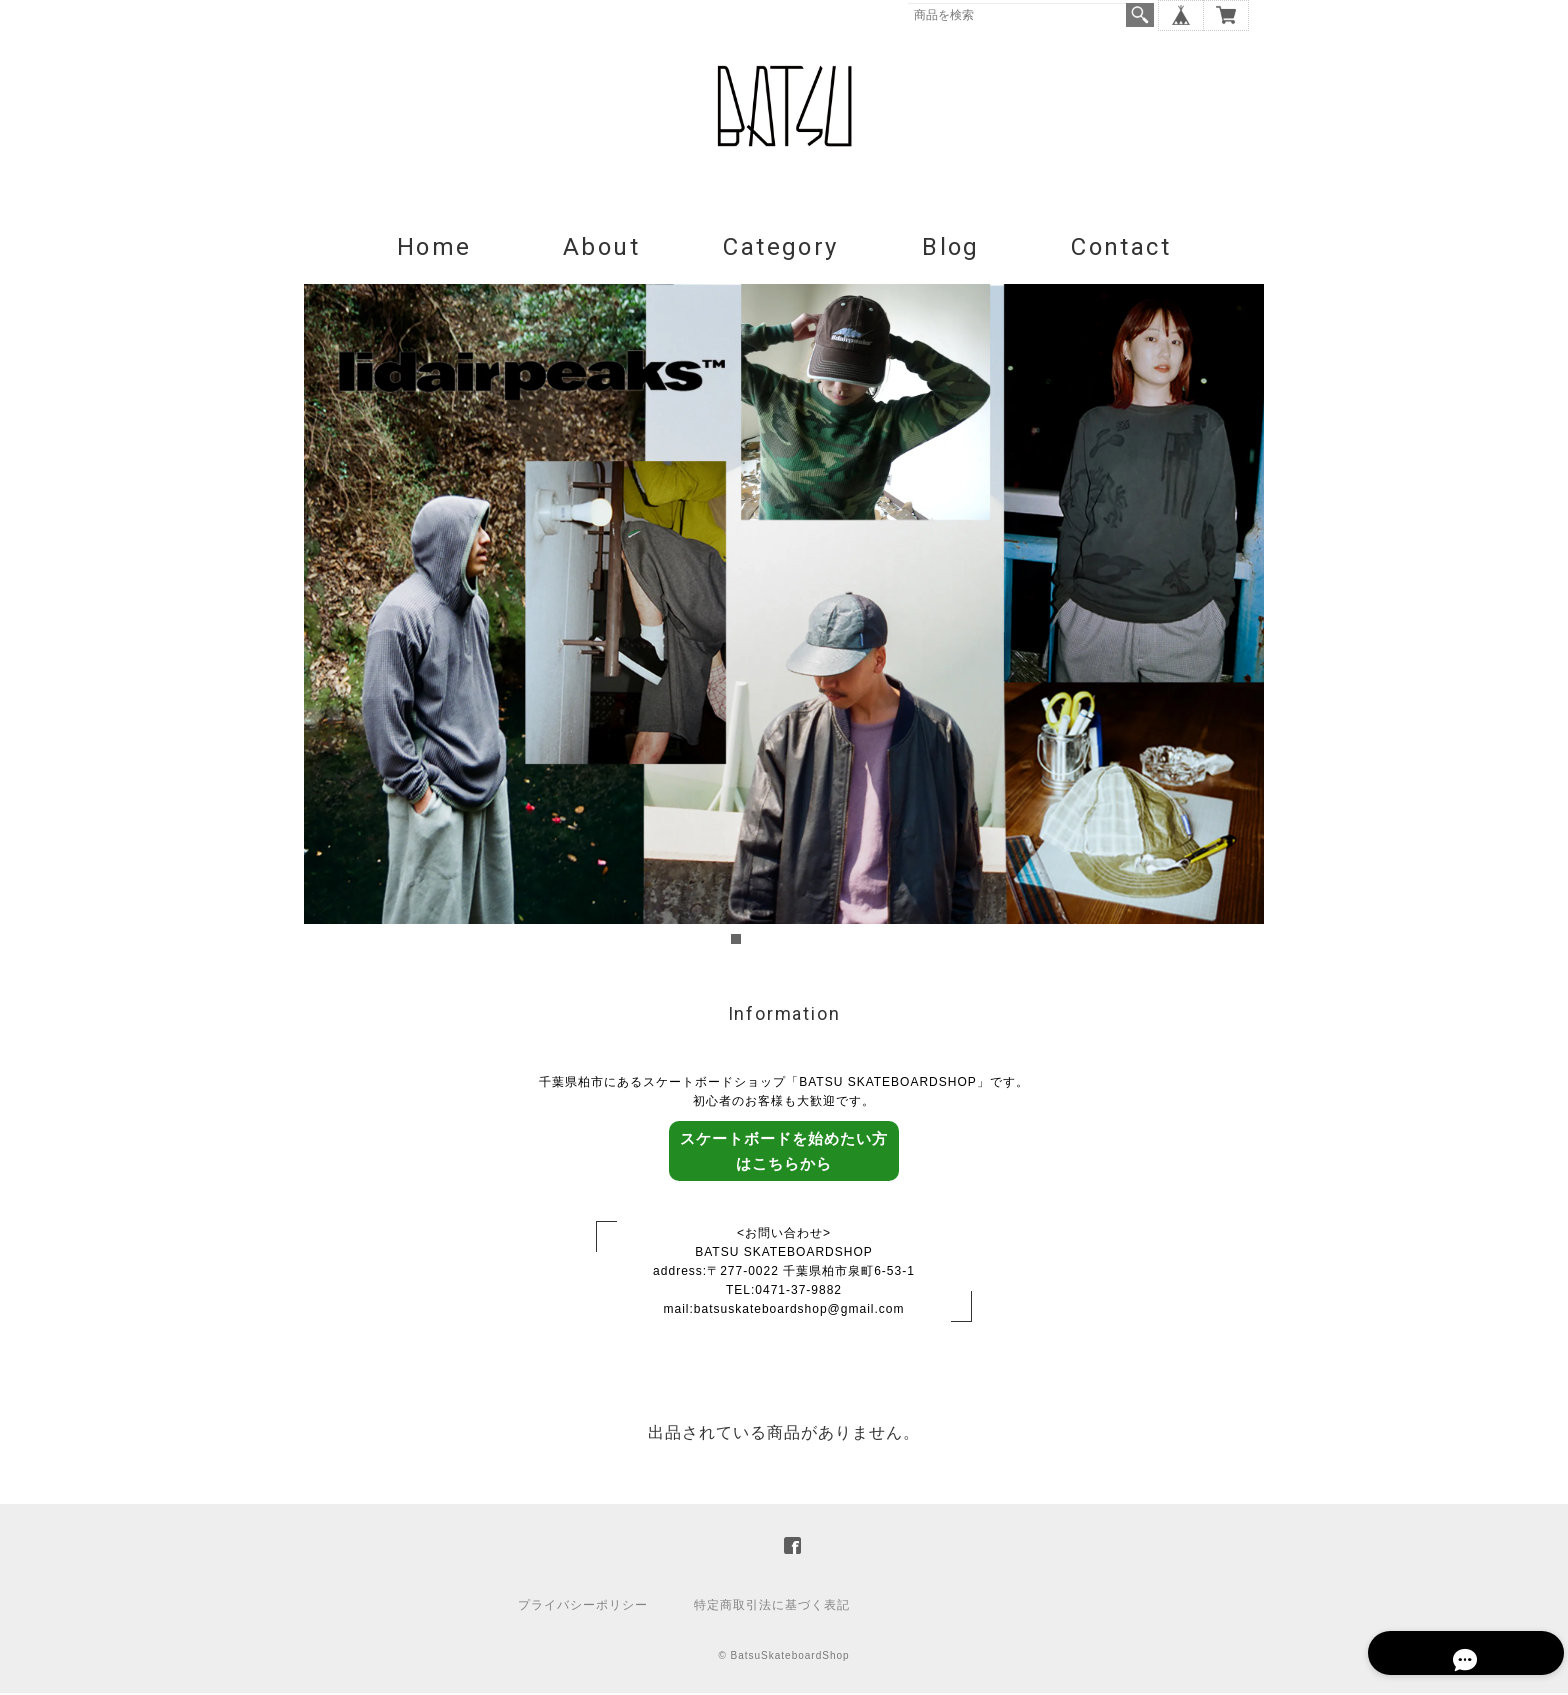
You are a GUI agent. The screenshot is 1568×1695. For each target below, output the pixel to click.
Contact (1121, 248)
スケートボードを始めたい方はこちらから (784, 1152)
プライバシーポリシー (583, 1607)
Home (434, 248)
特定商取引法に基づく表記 (772, 1607)
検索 (1140, 15)
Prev (330, 618)
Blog (951, 248)
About (601, 248)
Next (1238, 618)
